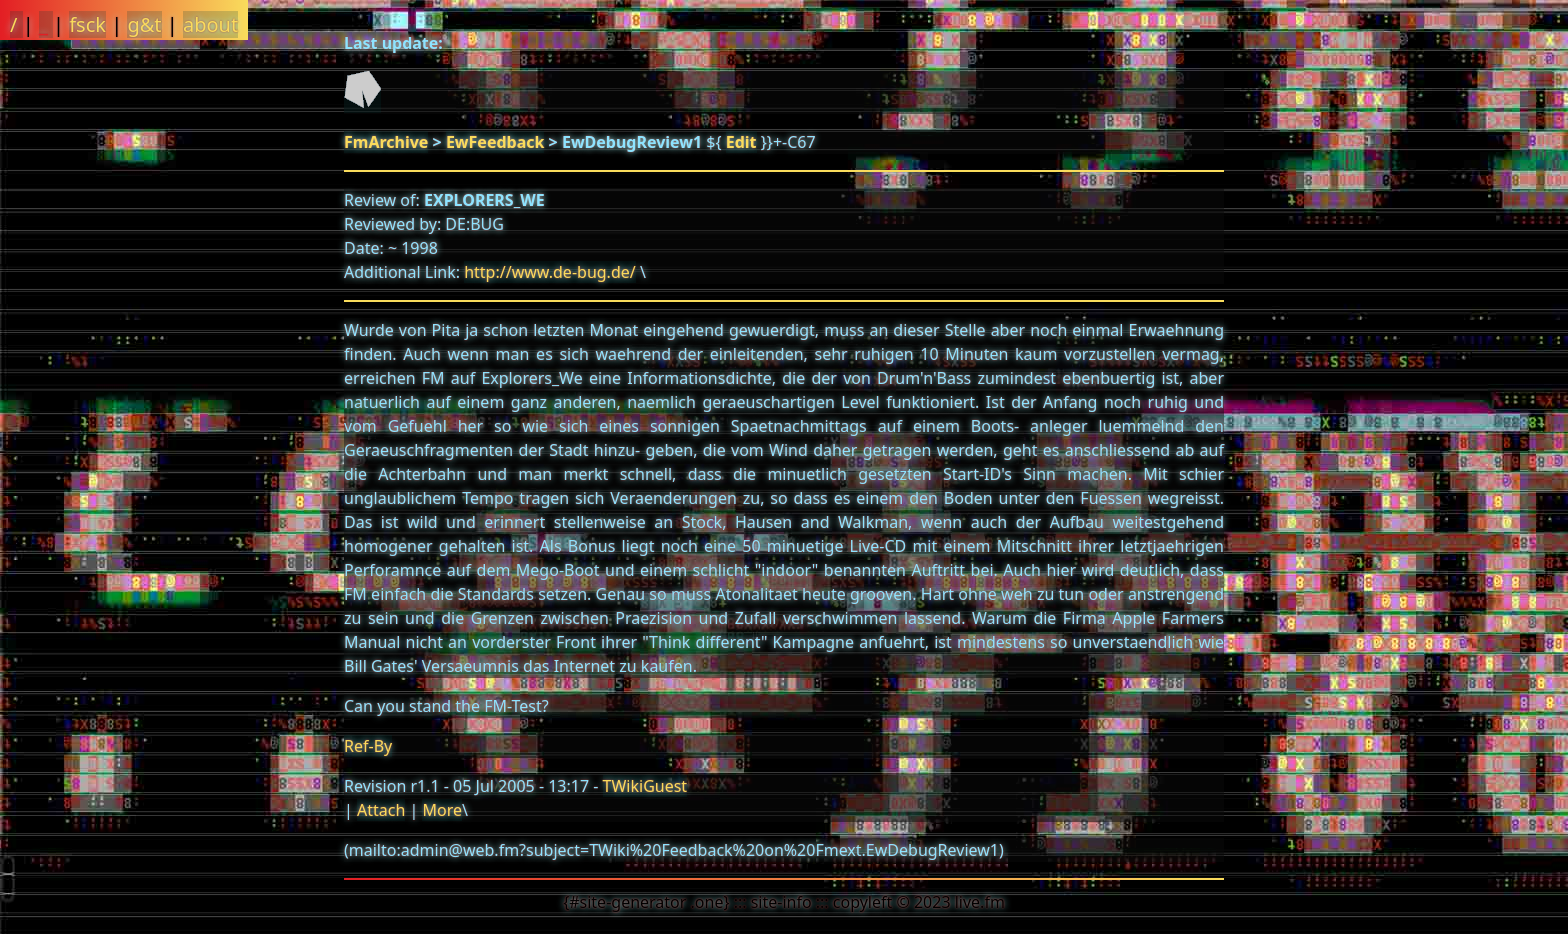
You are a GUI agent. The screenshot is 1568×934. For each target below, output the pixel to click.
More (442, 810)
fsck (87, 24)
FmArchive (386, 142)
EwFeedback (495, 142)
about (210, 24)
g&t (144, 24)
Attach (381, 810)
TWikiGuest (645, 786)
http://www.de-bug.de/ (550, 272)
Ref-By (368, 746)
